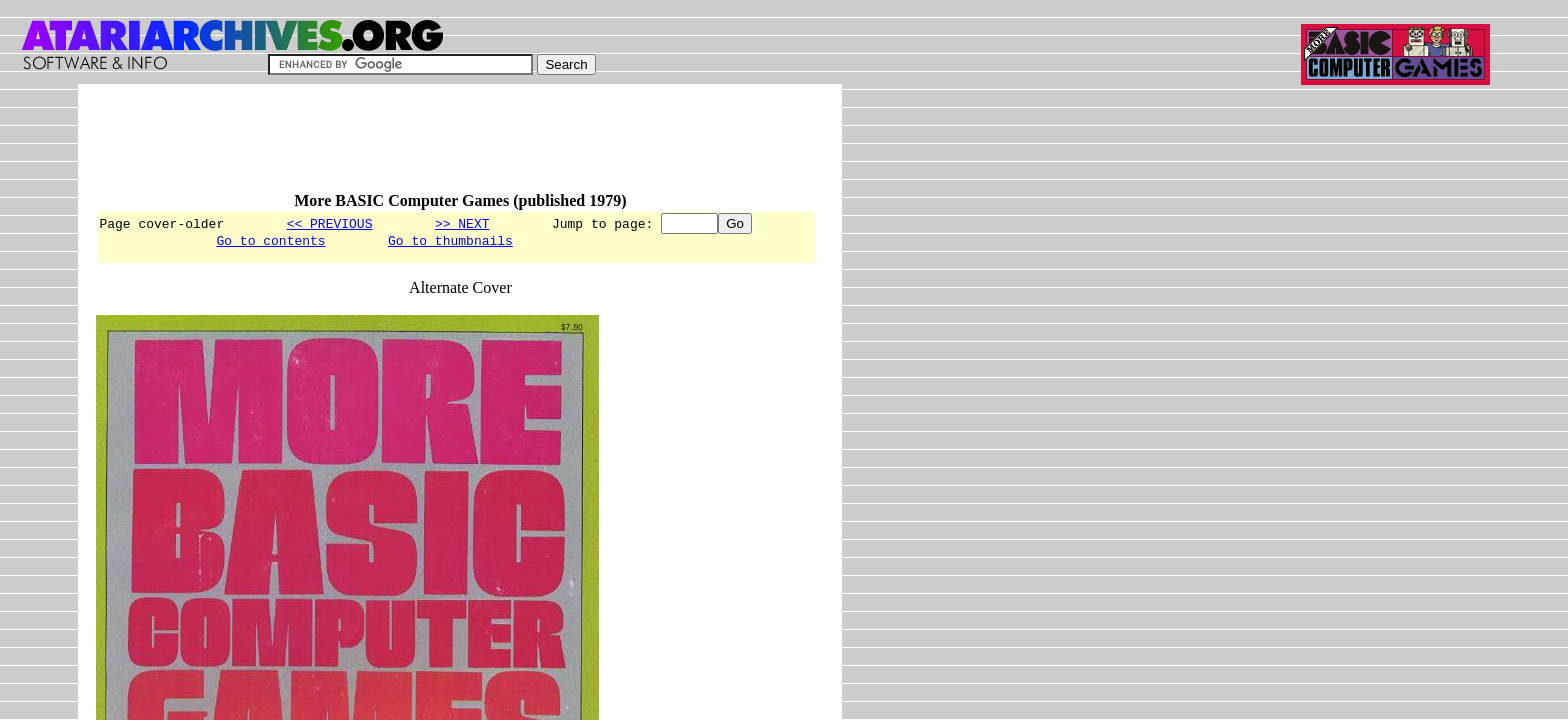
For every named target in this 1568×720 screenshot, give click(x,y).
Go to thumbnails (450, 243)
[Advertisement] (460, 147)
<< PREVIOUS (330, 223)
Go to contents (270, 243)
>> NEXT (462, 223)
